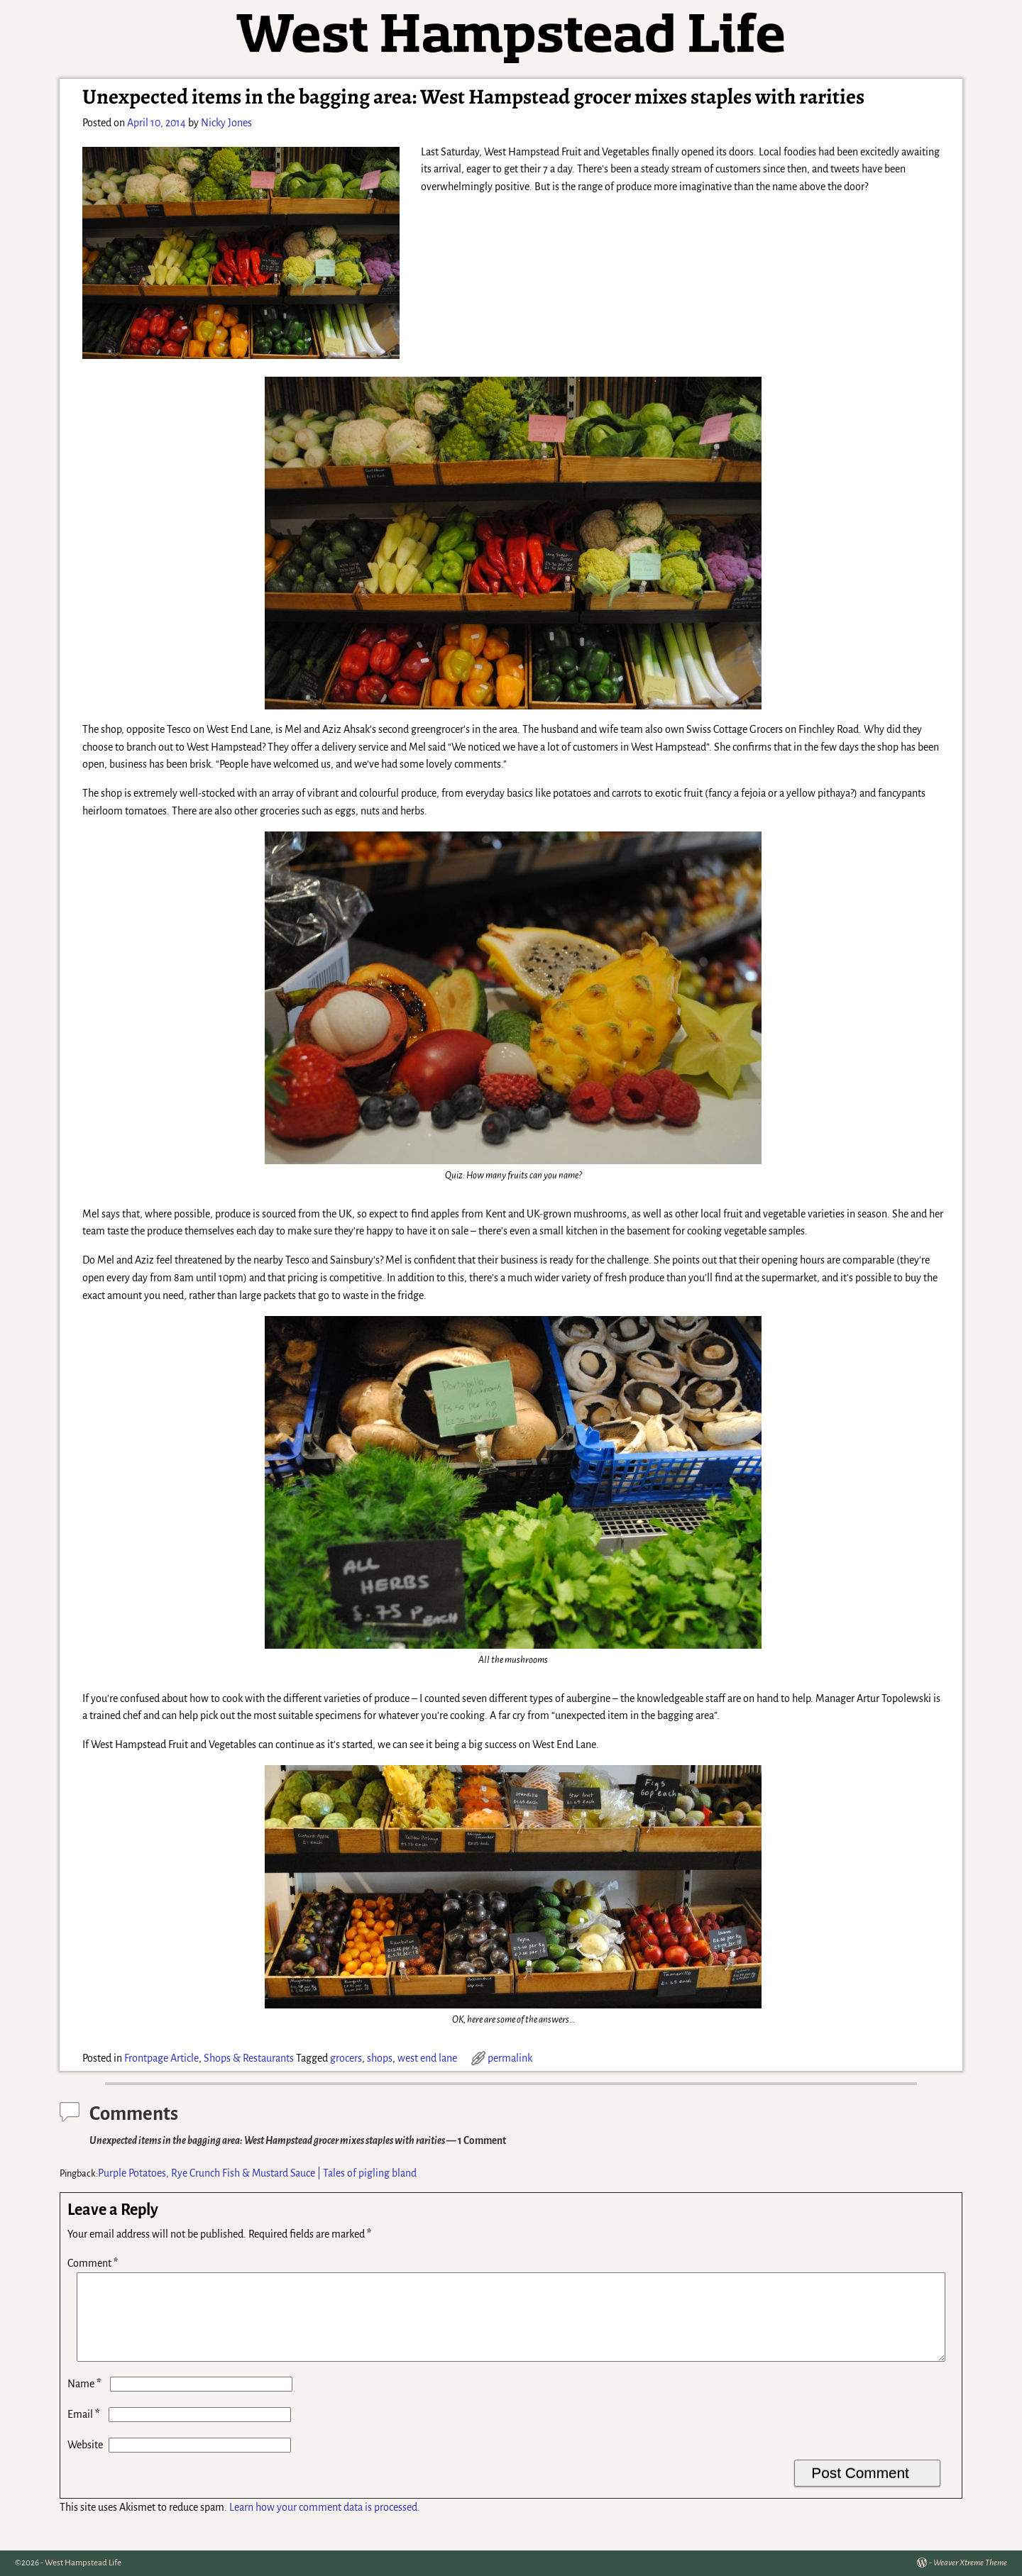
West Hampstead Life (83, 2562)
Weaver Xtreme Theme (970, 2562)
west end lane (427, 2058)
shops (379, 2058)
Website (85, 2461)
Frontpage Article (161, 2058)
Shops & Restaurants (249, 2058)
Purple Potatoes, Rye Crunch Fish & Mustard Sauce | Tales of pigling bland (257, 2173)
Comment (94, 2263)
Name (85, 2400)
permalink (510, 2058)
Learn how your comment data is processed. (324, 2524)
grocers (346, 2058)
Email (85, 2431)
